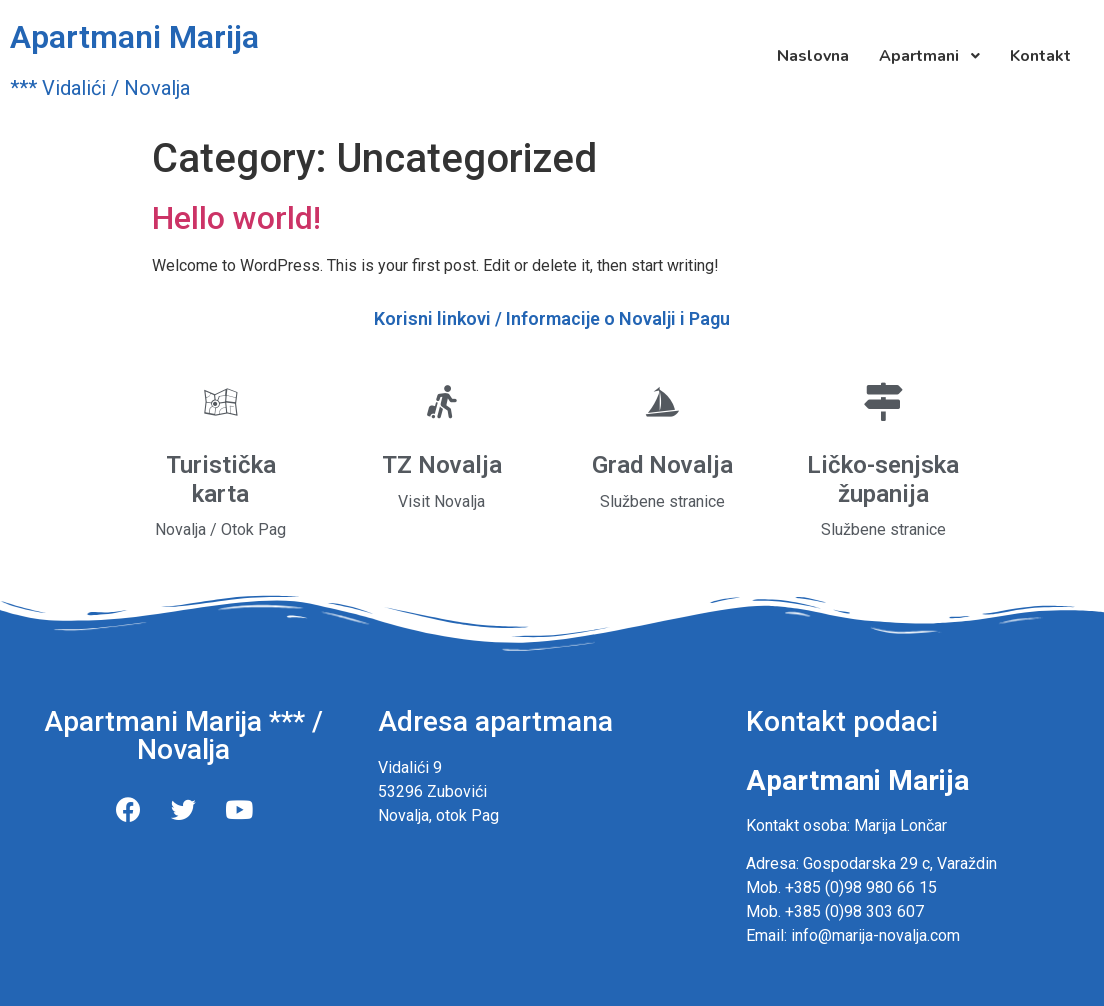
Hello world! (236, 218)
